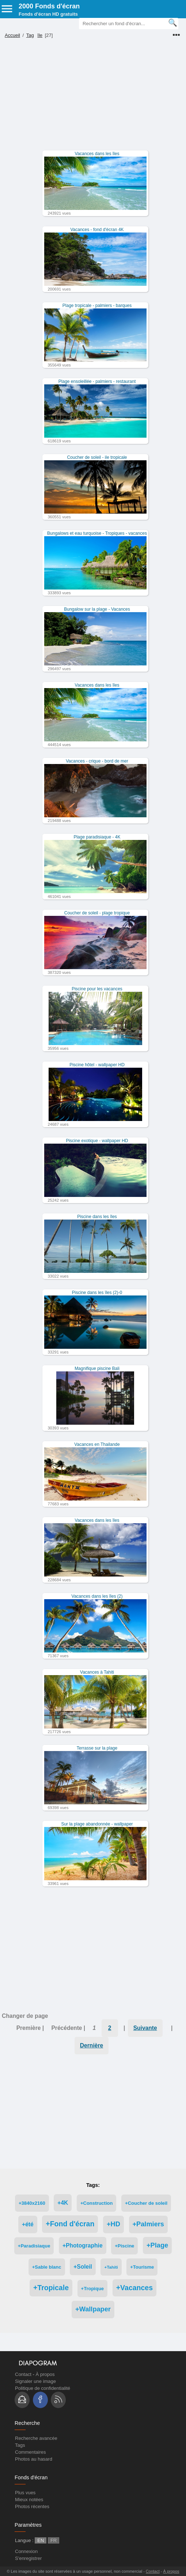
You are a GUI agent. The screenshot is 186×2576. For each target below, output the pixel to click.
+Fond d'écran (70, 2224)
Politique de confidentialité (42, 2388)
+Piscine (124, 2246)
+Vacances (134, 2288)
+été (28, 2224)
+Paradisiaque (34, 2246)
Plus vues (25, 2492)
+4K (62, 2203)
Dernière (91, 2045)
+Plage (157, 2245)
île (39, 35)
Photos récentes (32, 2506)
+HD (113, 2224)
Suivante (145, 2028)
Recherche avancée (36, 2438)
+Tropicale (51, 2288)
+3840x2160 (32, 2203)
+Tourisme (142, 2267)
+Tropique (92, 2288)
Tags (20, 2445)
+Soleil (82, 2267)
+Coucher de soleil (146, 2203)
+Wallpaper (93, 2309)
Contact (23, 2374)
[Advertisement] (92, 99)
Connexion (26, 2551)
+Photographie (82, 2245)
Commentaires (30, 2452)
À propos (44, 2374)
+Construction (96, 2203)
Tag (30, 35)
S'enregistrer (28, 2558)
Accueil (12, 35)
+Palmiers (148, 2224)
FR (53, 2540)
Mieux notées (29, 2499)
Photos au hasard (33, 2459)
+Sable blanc (46, 2267)
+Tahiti (111, 2267)
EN (40, 2540)
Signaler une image (35, 2381)
